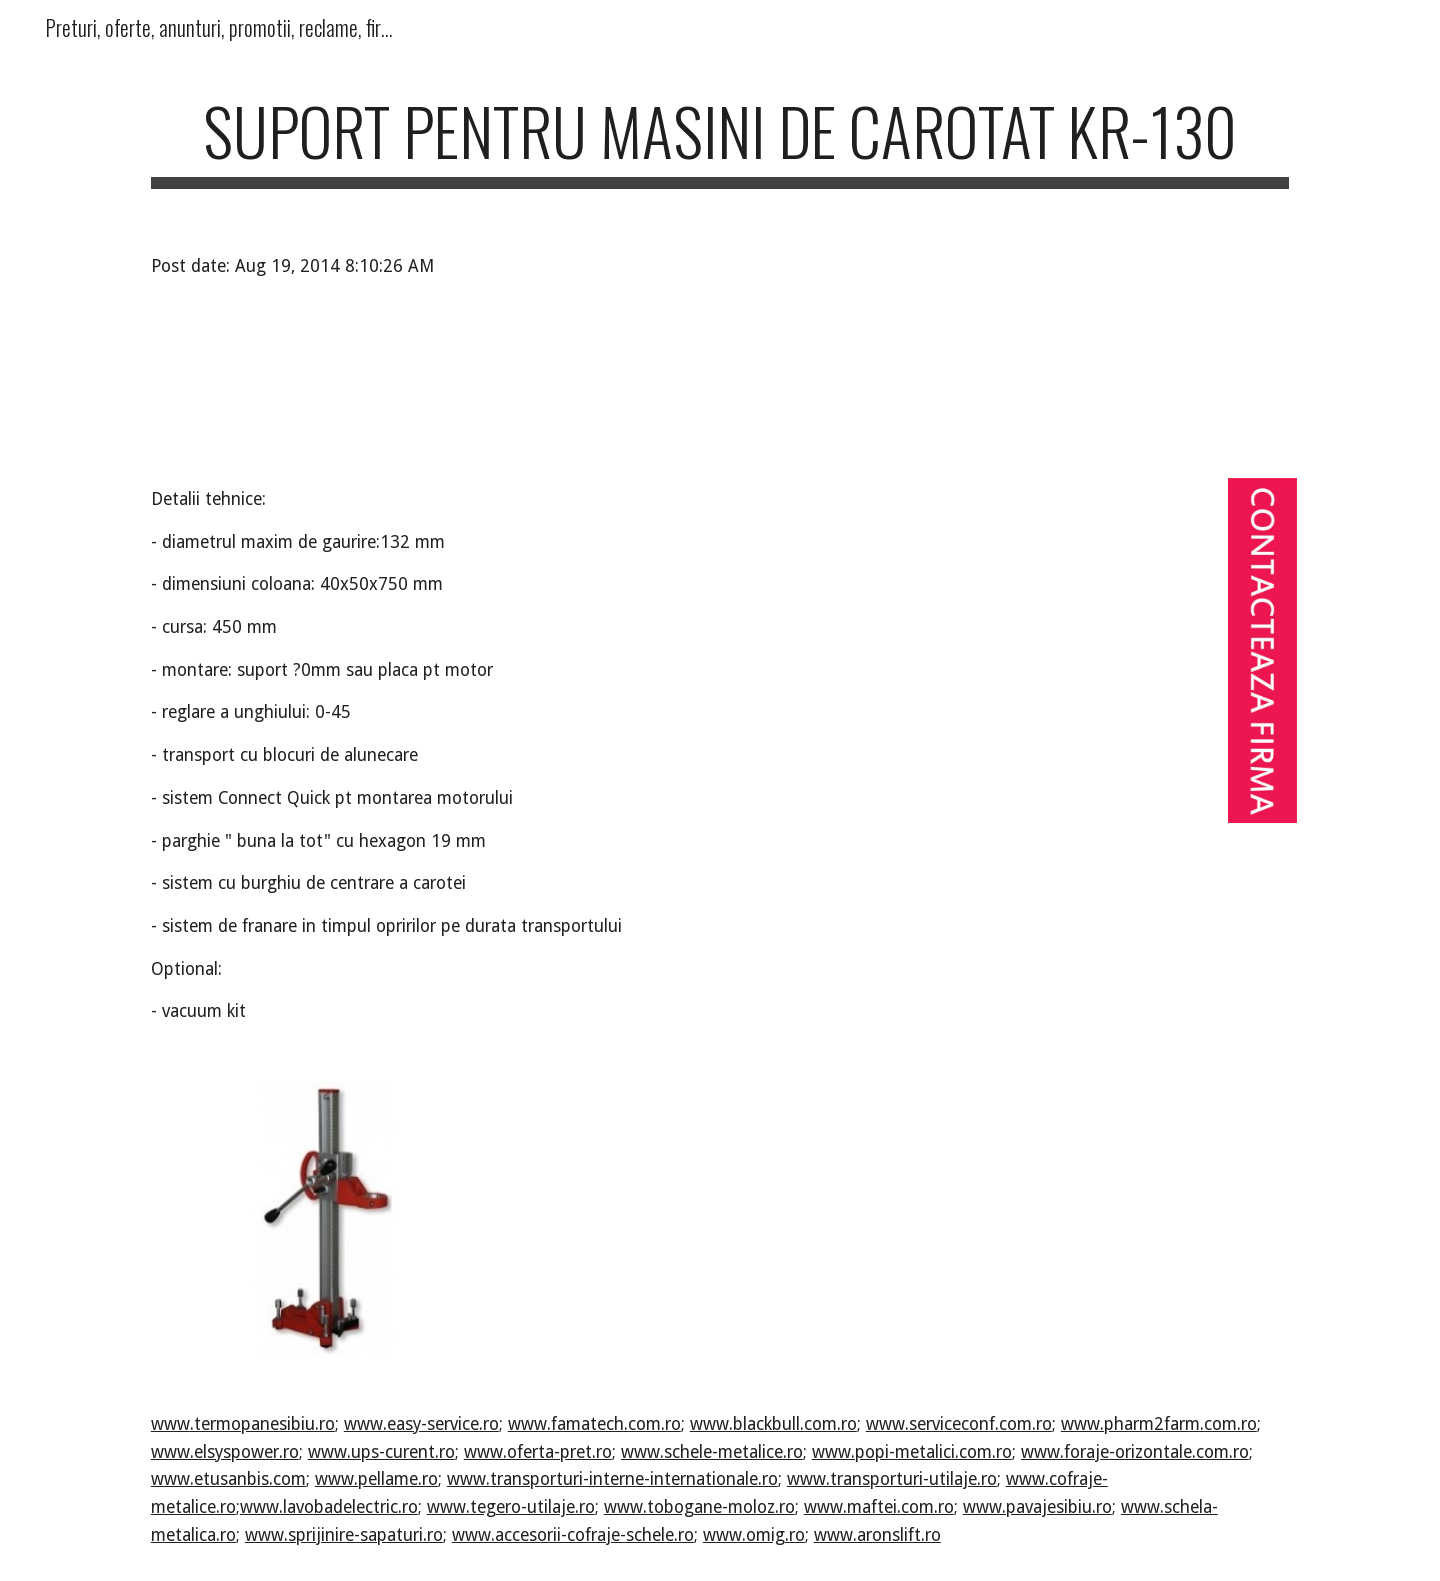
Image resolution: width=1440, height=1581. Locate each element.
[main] (720, 140)
